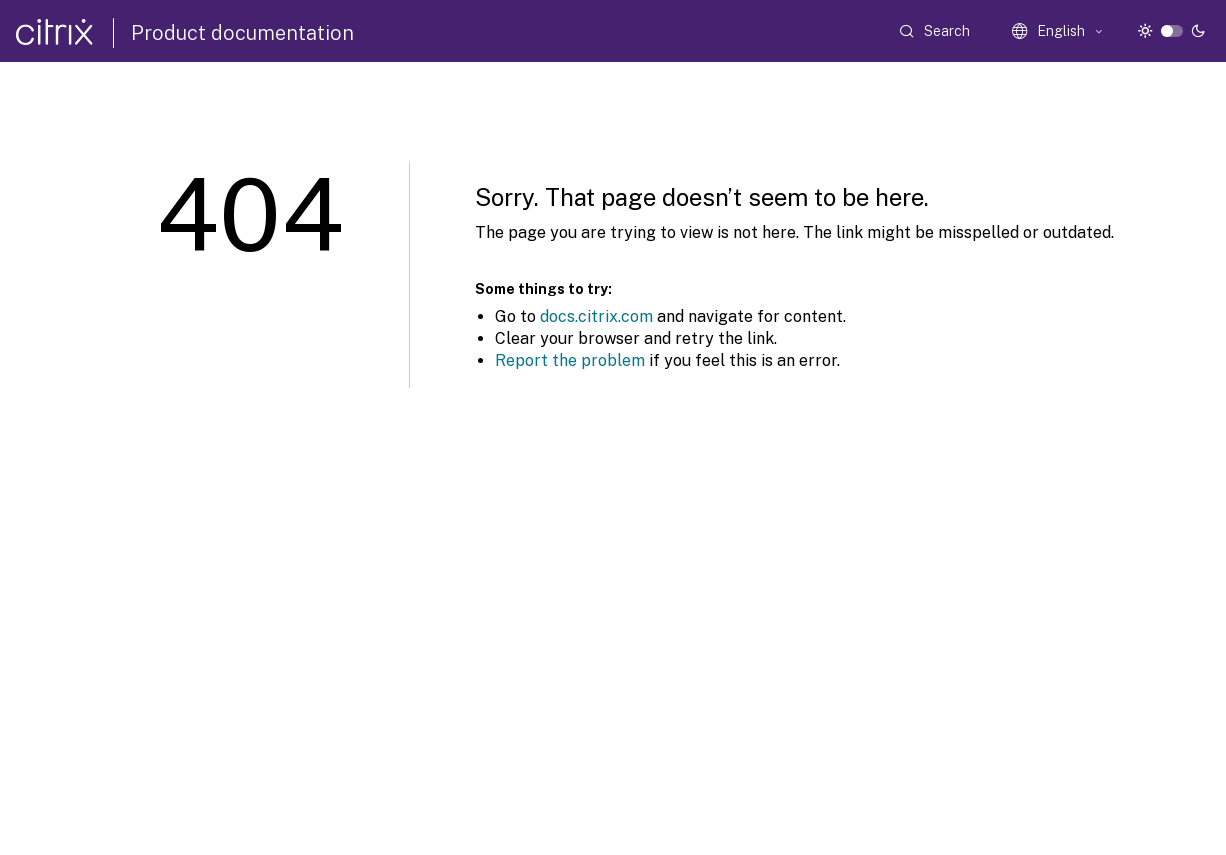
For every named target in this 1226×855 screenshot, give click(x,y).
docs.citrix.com (596, 316)
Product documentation (242, 33)
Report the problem (570, 360)
